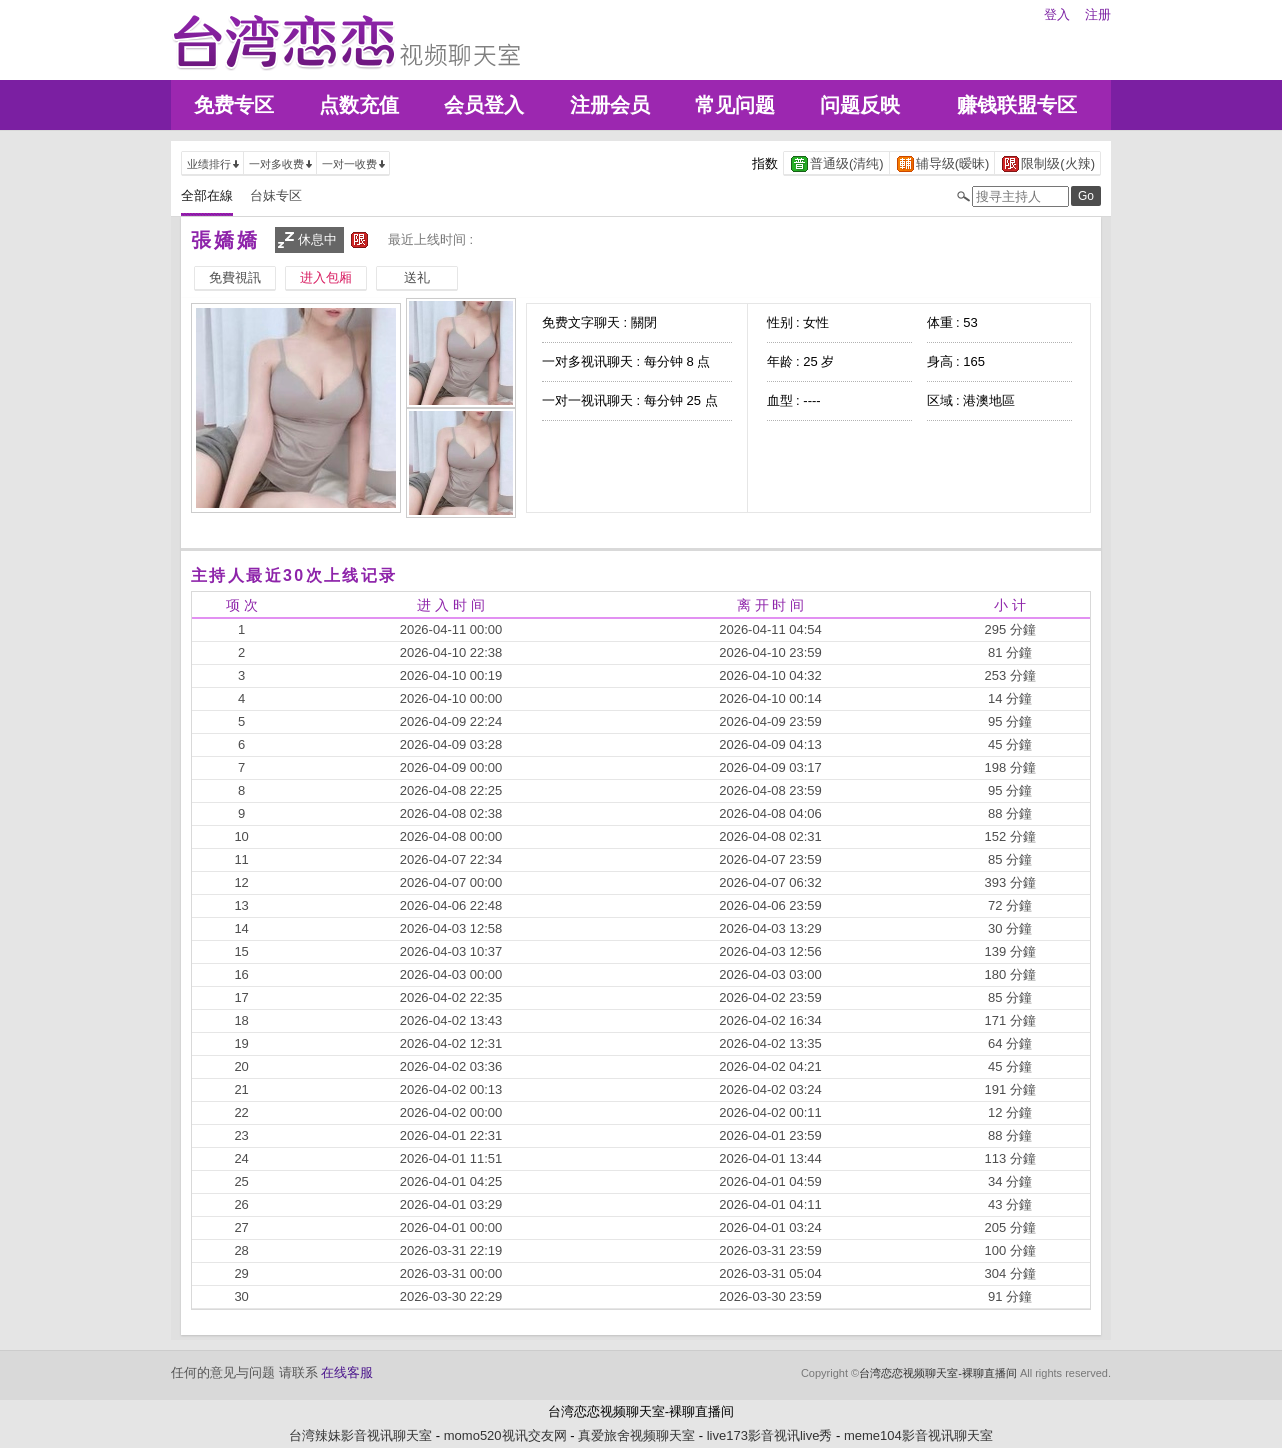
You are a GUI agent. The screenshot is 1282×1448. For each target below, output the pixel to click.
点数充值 (359, 105)
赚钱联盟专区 (1017, 105)
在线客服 (347, 1372)
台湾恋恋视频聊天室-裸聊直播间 (938, 1373)
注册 (1098, 14)
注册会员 (610, 105)
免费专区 (234, 105)
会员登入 (484, 105)
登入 (1057, 14)
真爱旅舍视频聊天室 (636, 1435)
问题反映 (860, 105)
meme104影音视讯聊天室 (918, 1435)
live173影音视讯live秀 (770, 1435)
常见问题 (735, 105)
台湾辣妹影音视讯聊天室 (360, 1435)
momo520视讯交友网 (505, 1435)
